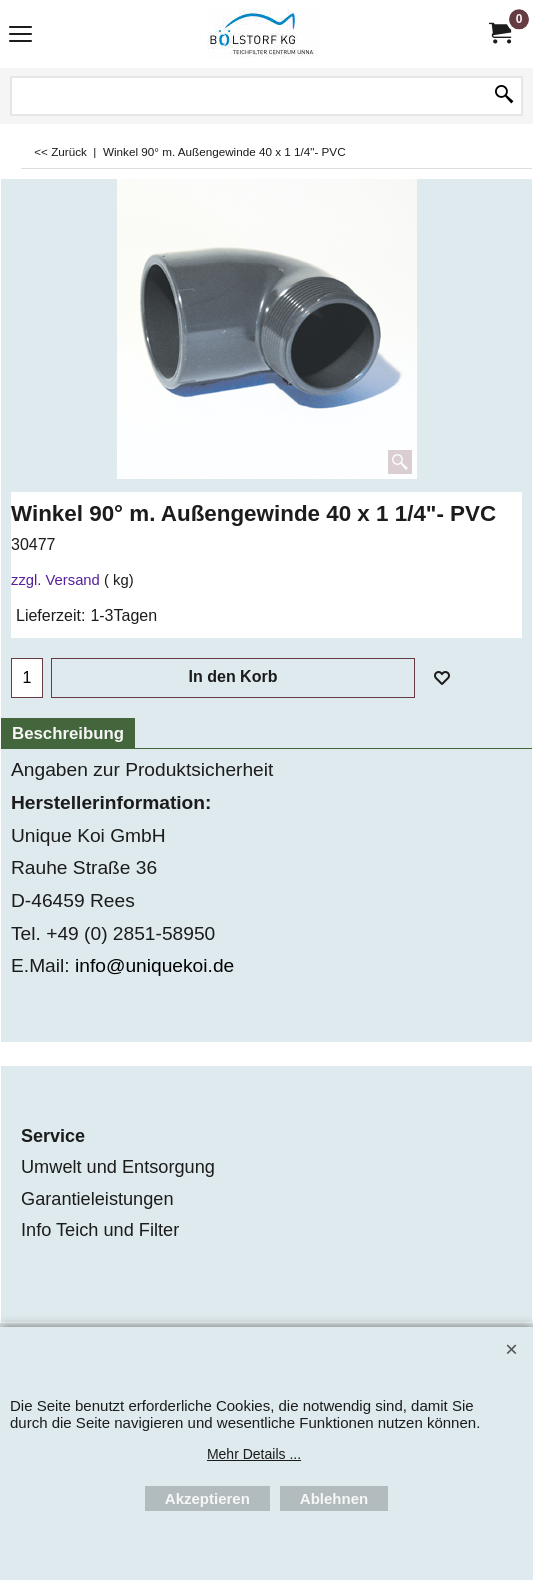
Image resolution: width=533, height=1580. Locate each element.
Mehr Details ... (254, 1454)
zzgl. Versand (55, 580)
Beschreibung (68, 733)
